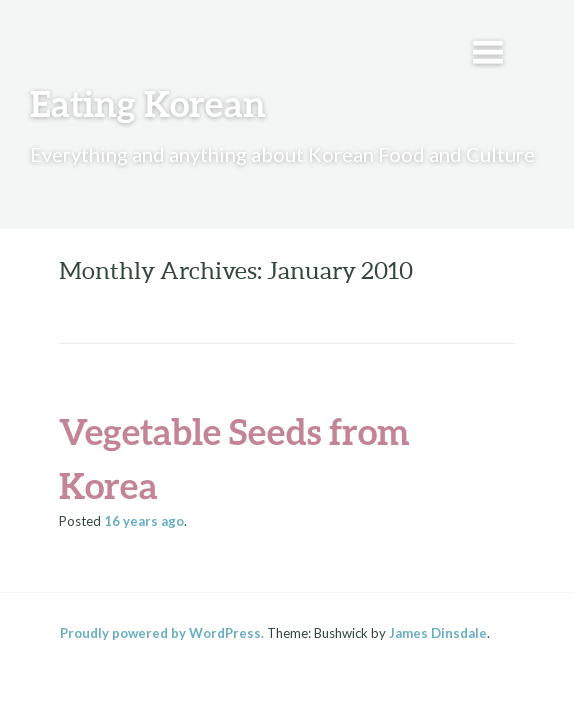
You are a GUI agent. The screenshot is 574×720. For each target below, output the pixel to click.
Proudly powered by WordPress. (162, 633)
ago (144, 521)
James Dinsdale (438, 633)
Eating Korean (148, 103)
